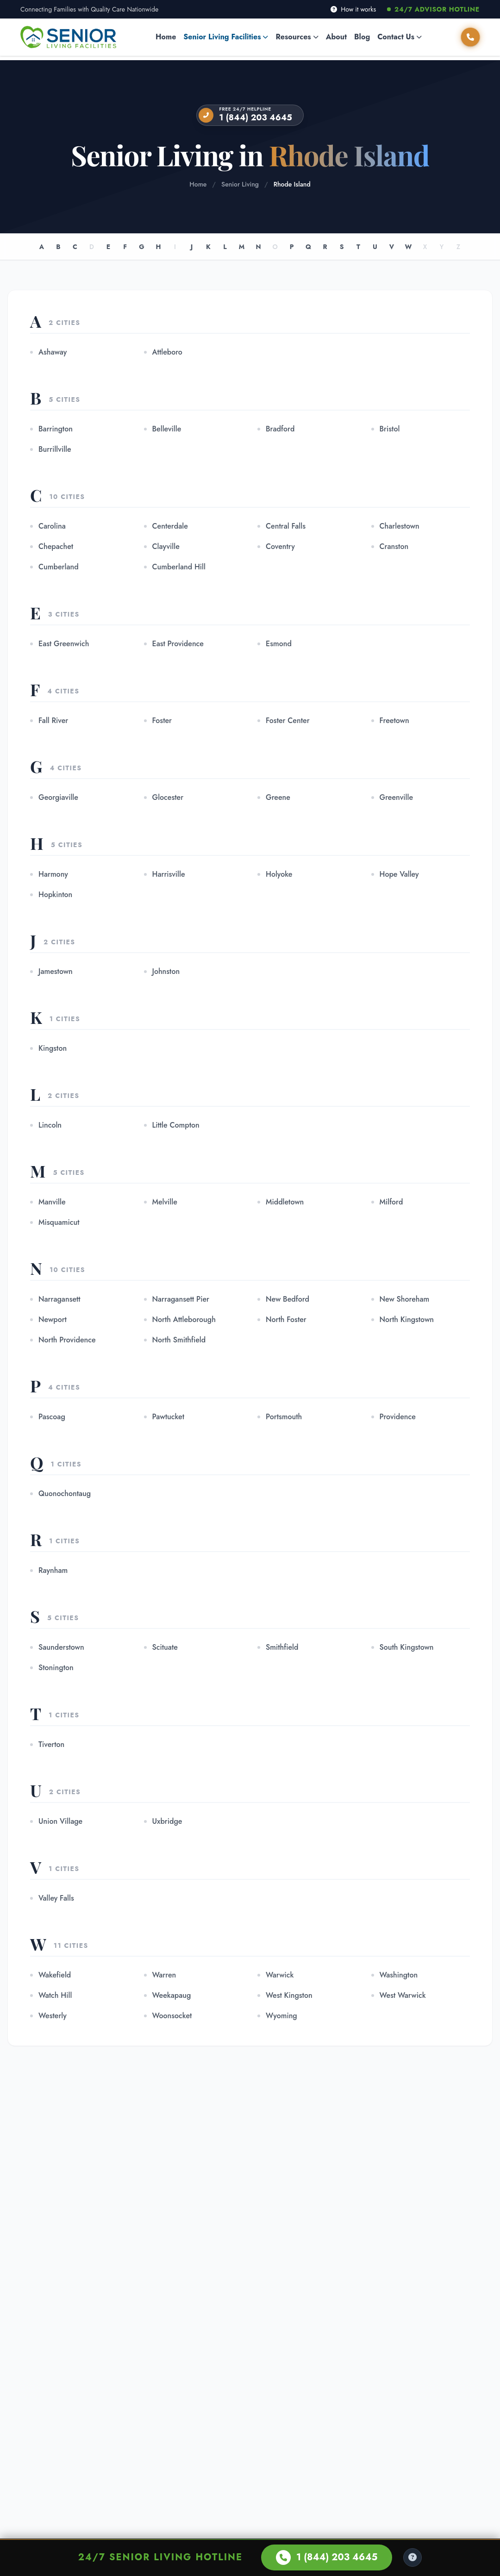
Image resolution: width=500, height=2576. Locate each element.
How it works (353, 9)
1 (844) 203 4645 (255, 118)
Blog (362, 36)
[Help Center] (412, 2557)
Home (166, 36)
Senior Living (240, 184)
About (336, 36)
